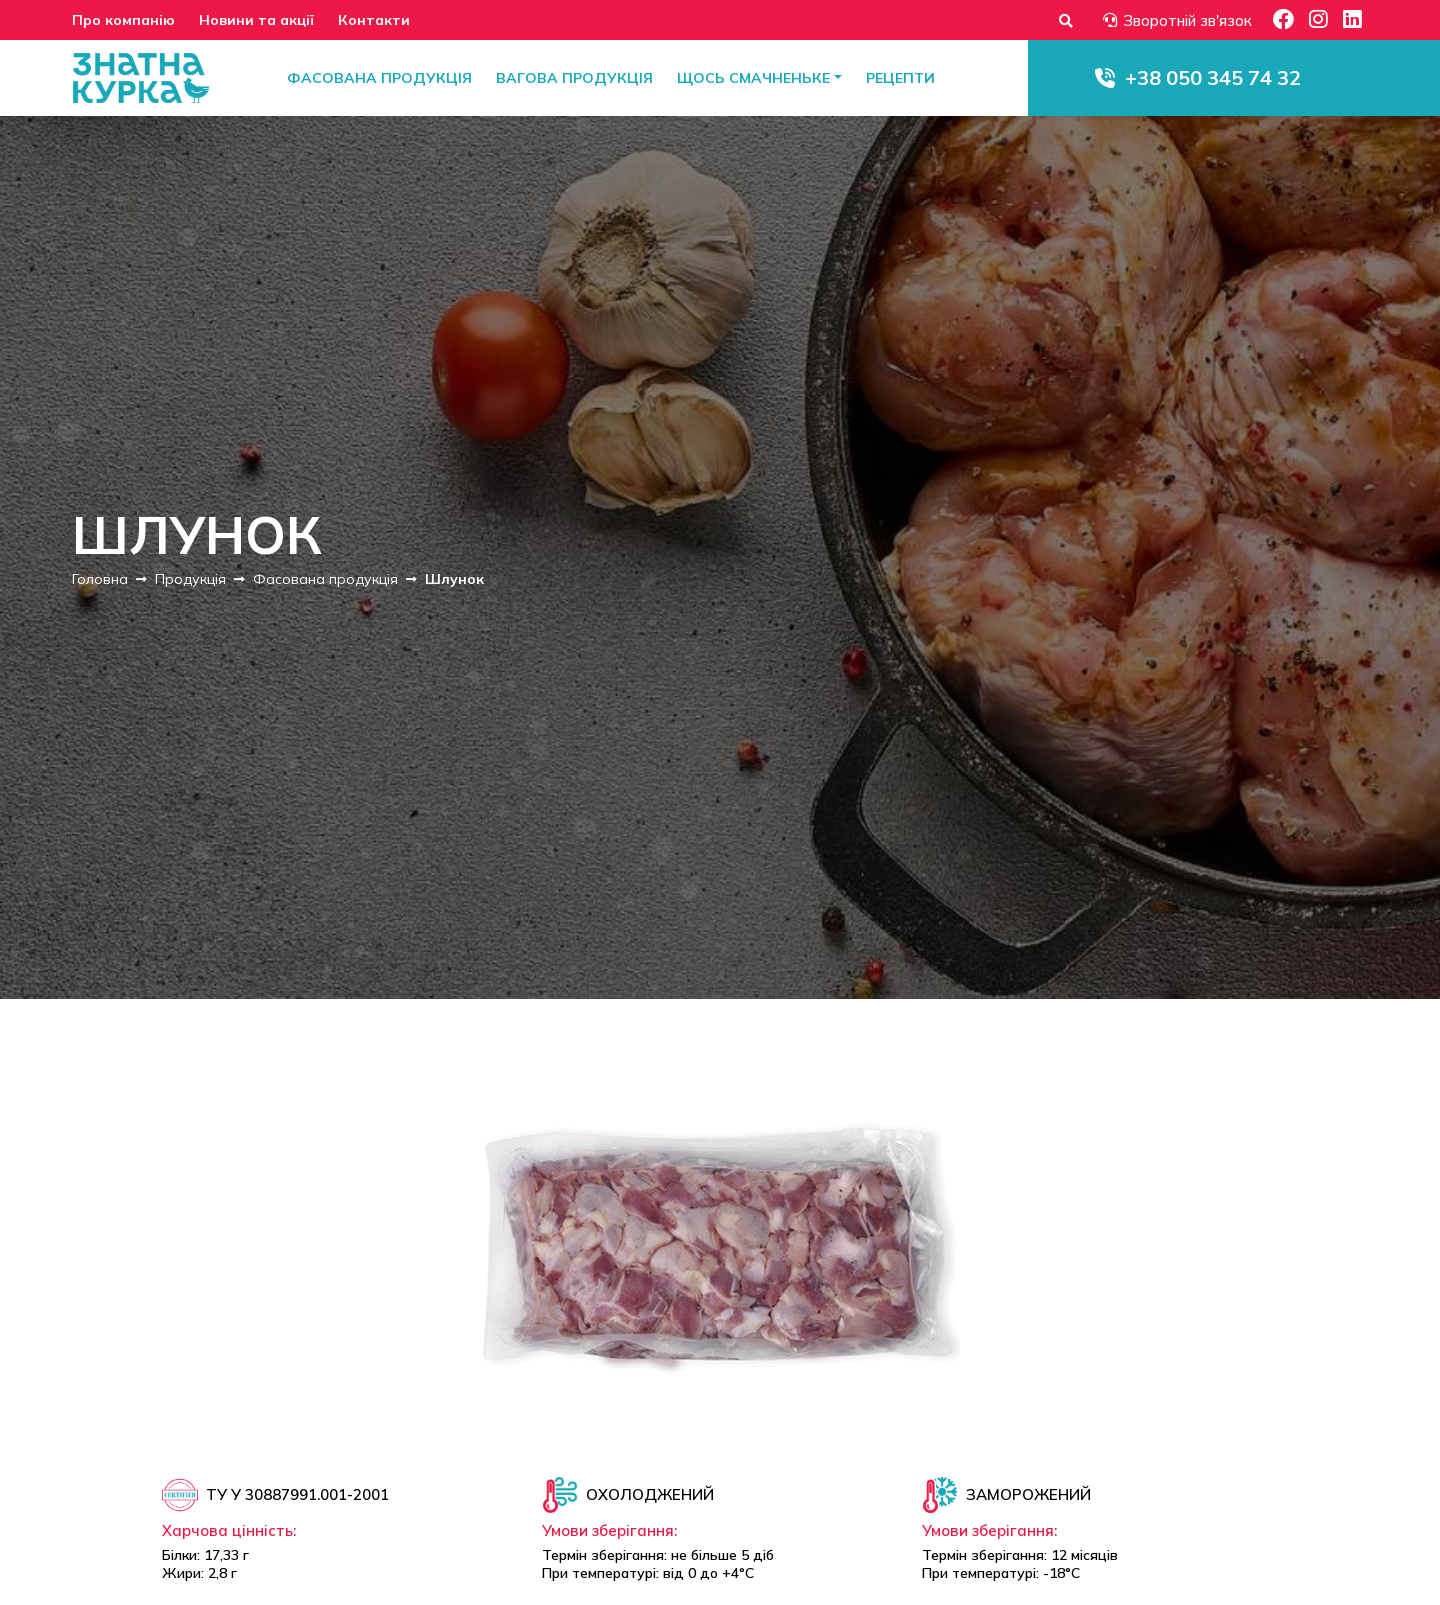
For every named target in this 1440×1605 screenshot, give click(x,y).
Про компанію (123, 20)
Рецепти (900, 78)
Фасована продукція (379, 78)
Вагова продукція (574, 78)
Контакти (374, 20)
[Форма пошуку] (1066, 20)
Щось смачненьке (753, 78)
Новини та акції (256, 20)
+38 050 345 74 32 (1213, 77)
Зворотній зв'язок (1177, 20)
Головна (100, 579)
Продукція (190, 579)
